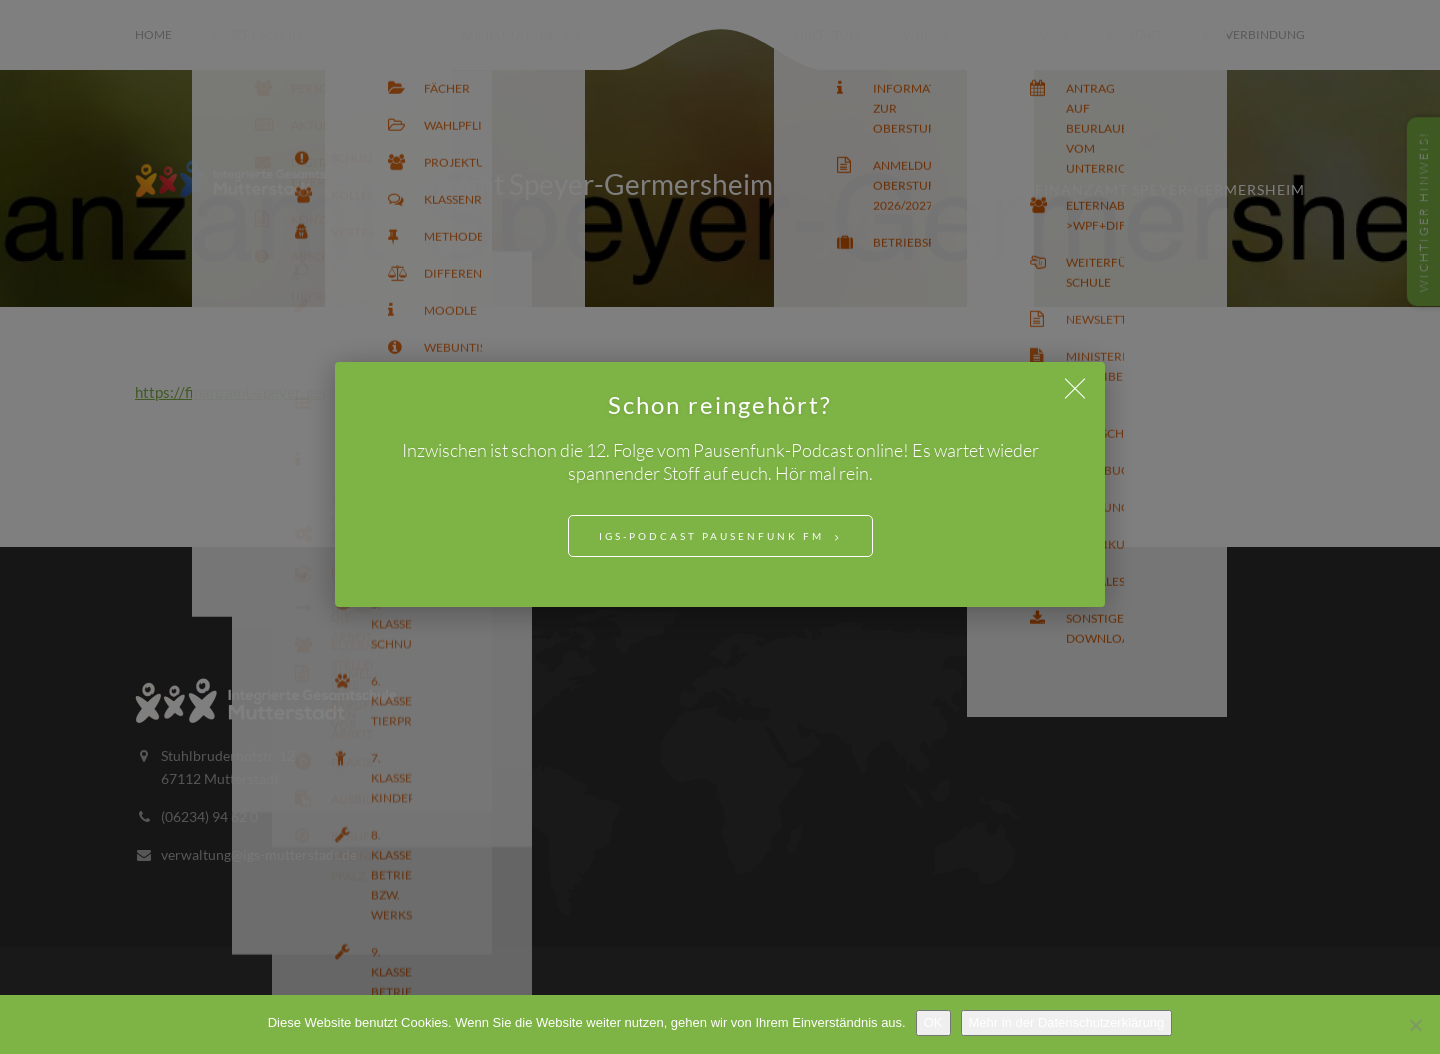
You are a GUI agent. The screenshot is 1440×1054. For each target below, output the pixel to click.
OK (933, 1022)
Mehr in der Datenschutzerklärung (1067, 1022)
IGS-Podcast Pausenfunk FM (711, 536)
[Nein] (1415, 1025)
